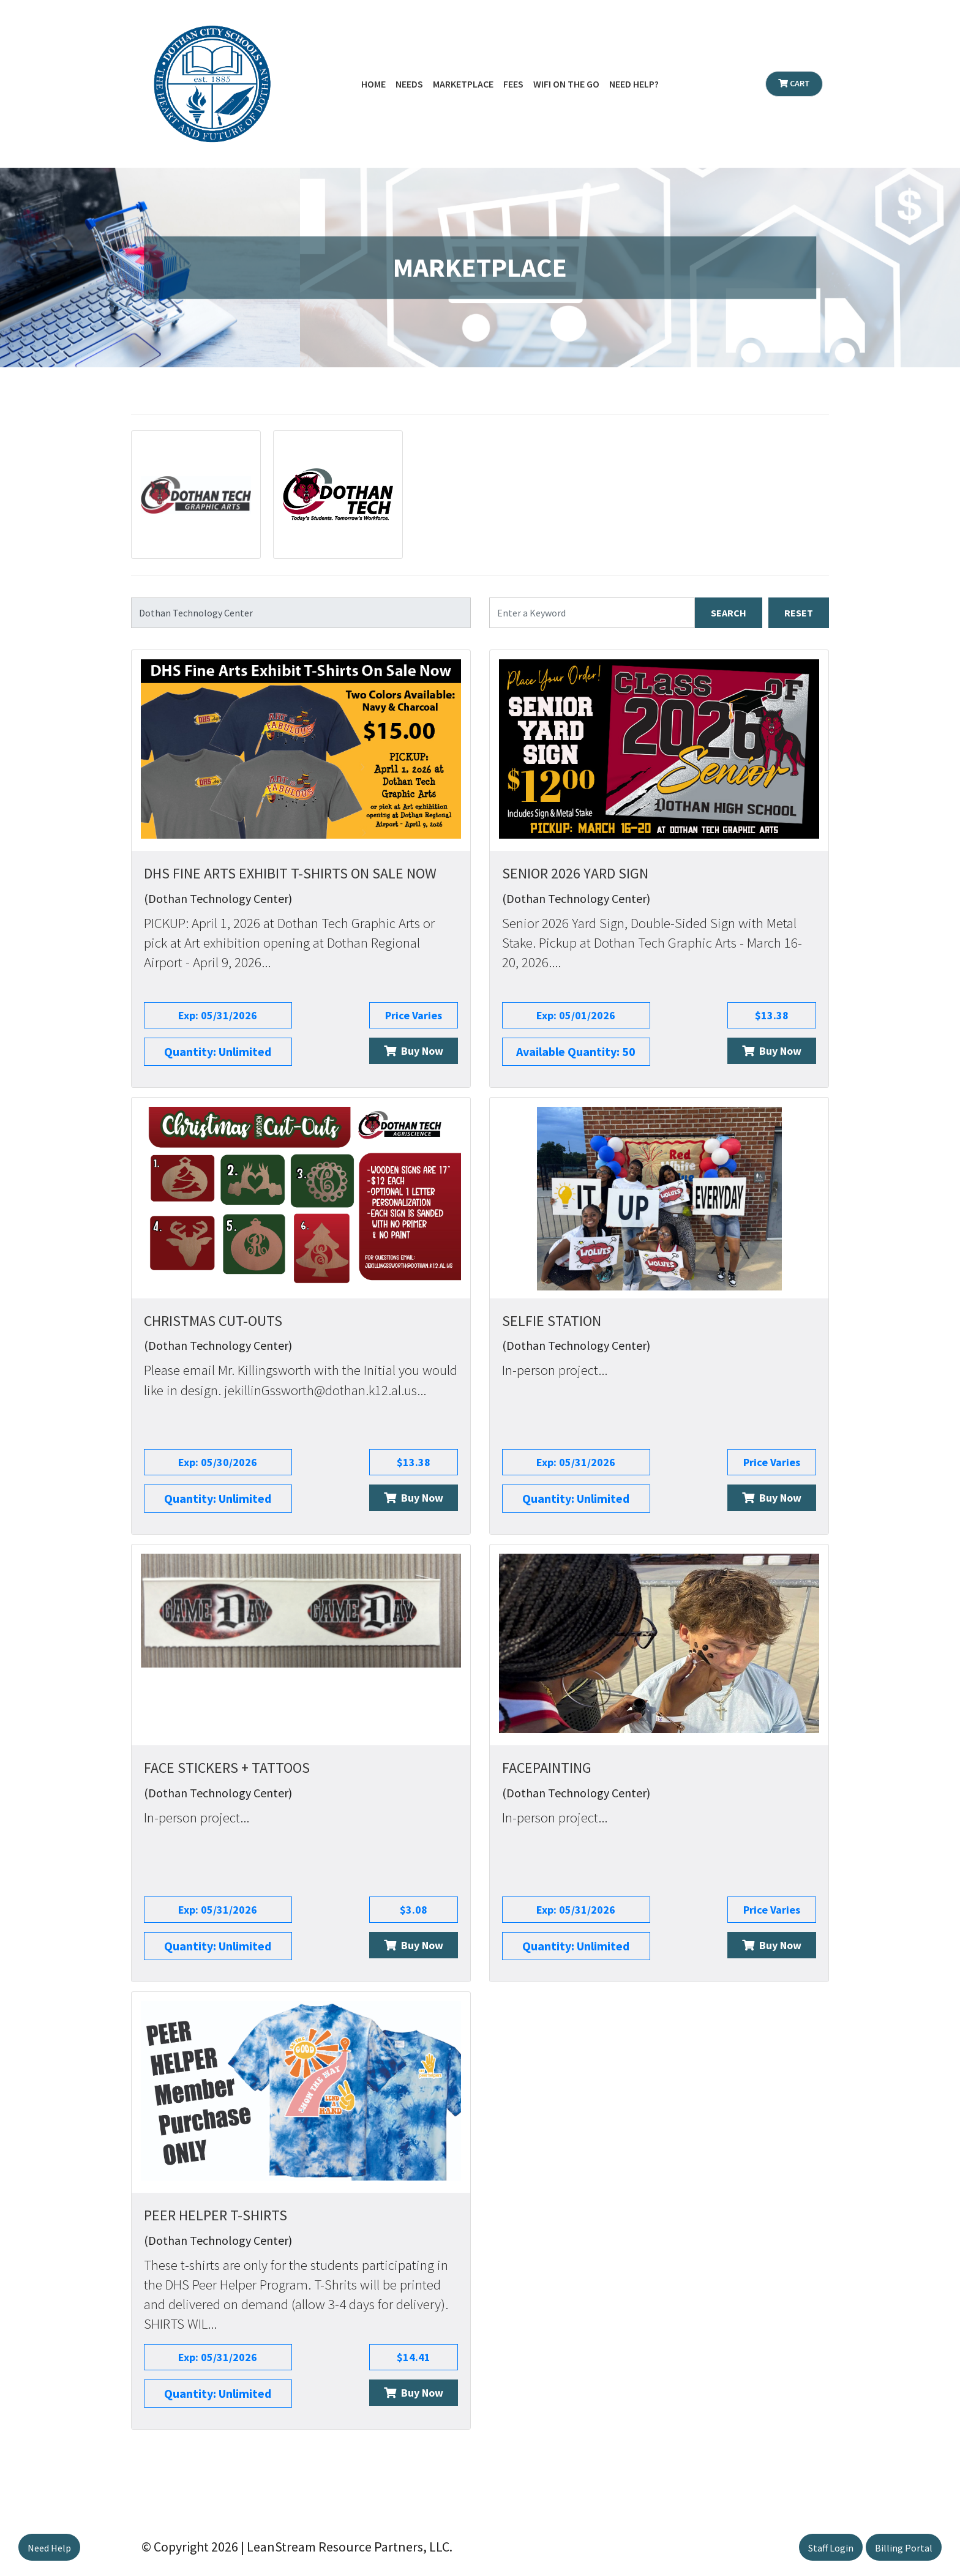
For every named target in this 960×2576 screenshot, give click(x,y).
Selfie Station (551, 1320)
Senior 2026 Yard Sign (575, 873)
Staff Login (830, 2548)
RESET (798, 613)
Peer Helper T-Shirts (215, 2215)
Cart (794, 83)
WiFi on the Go (566, 84)
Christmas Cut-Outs (213, 1320)
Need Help (49, 2548)
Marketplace (463, 84)
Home (373, 84)
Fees (513, 84)
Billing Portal (903, 2548)
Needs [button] (409, 84)
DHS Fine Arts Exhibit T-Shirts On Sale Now (290, 873)
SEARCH (728, 613)
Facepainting (546, 1767)
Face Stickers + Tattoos (227, 1767)
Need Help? (634, 84)
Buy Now (413, 1051)
